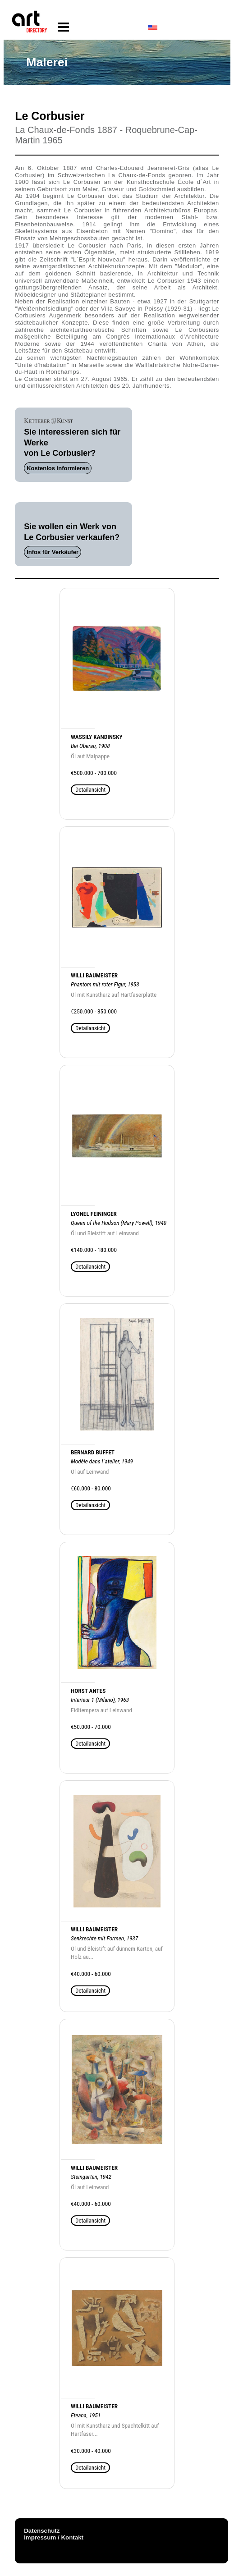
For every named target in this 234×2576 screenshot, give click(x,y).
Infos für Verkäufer (52, 552)
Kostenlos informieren (58, 468)
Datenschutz (42, 2530)
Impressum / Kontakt (53, 2537)
